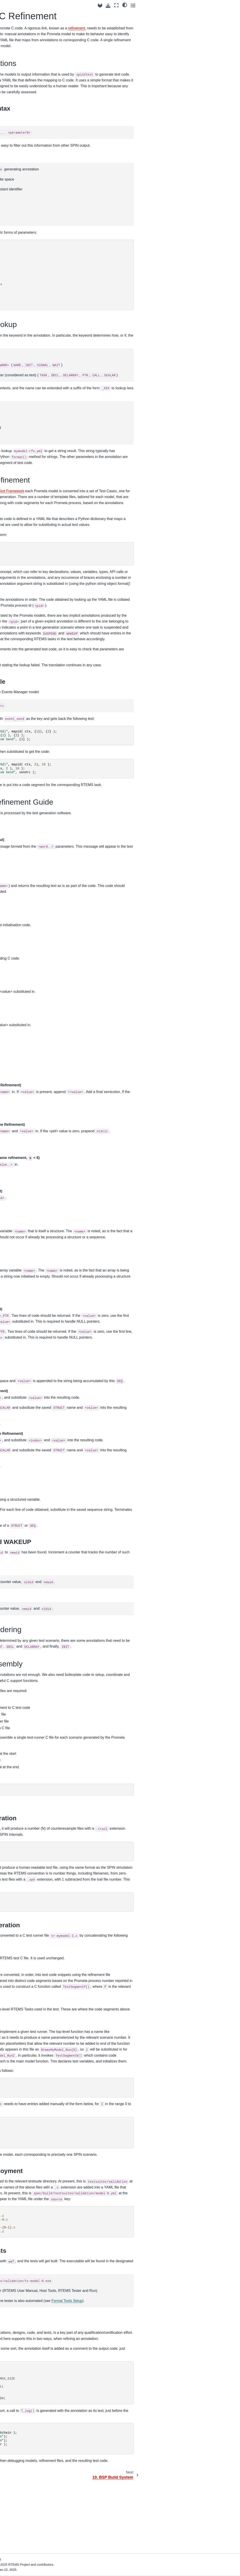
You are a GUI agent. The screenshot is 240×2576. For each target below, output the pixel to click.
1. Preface (13, 53)
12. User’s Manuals (19, 260)
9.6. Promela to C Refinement (22, 230)
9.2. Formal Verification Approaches (25, 186)
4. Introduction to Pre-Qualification (21, 82)
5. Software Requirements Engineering (16, 98)
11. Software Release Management (21, 250)
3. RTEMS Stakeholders (23, 73)
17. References (17, 317)
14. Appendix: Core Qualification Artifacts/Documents (20, 285)
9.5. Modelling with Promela (22, 218)
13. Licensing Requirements (16, 269)
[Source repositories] (199, 5)
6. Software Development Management (15, 116)
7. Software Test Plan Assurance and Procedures (21, 133)
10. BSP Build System (21, 240)
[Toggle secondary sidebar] (232, 5)
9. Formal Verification (14, 161)
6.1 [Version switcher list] (8, 31)
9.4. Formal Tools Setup (26, 208)
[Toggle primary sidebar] (56, 5)
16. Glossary (15, 309)
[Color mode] (224, 5)
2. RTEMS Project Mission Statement (25, 63)
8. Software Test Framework (17, 148)
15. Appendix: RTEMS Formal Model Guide (21, 299)
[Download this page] (207, 5)
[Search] (24, 42)
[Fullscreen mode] (216, 5)
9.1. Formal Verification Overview (25, 173)
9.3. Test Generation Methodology (23, 198)
